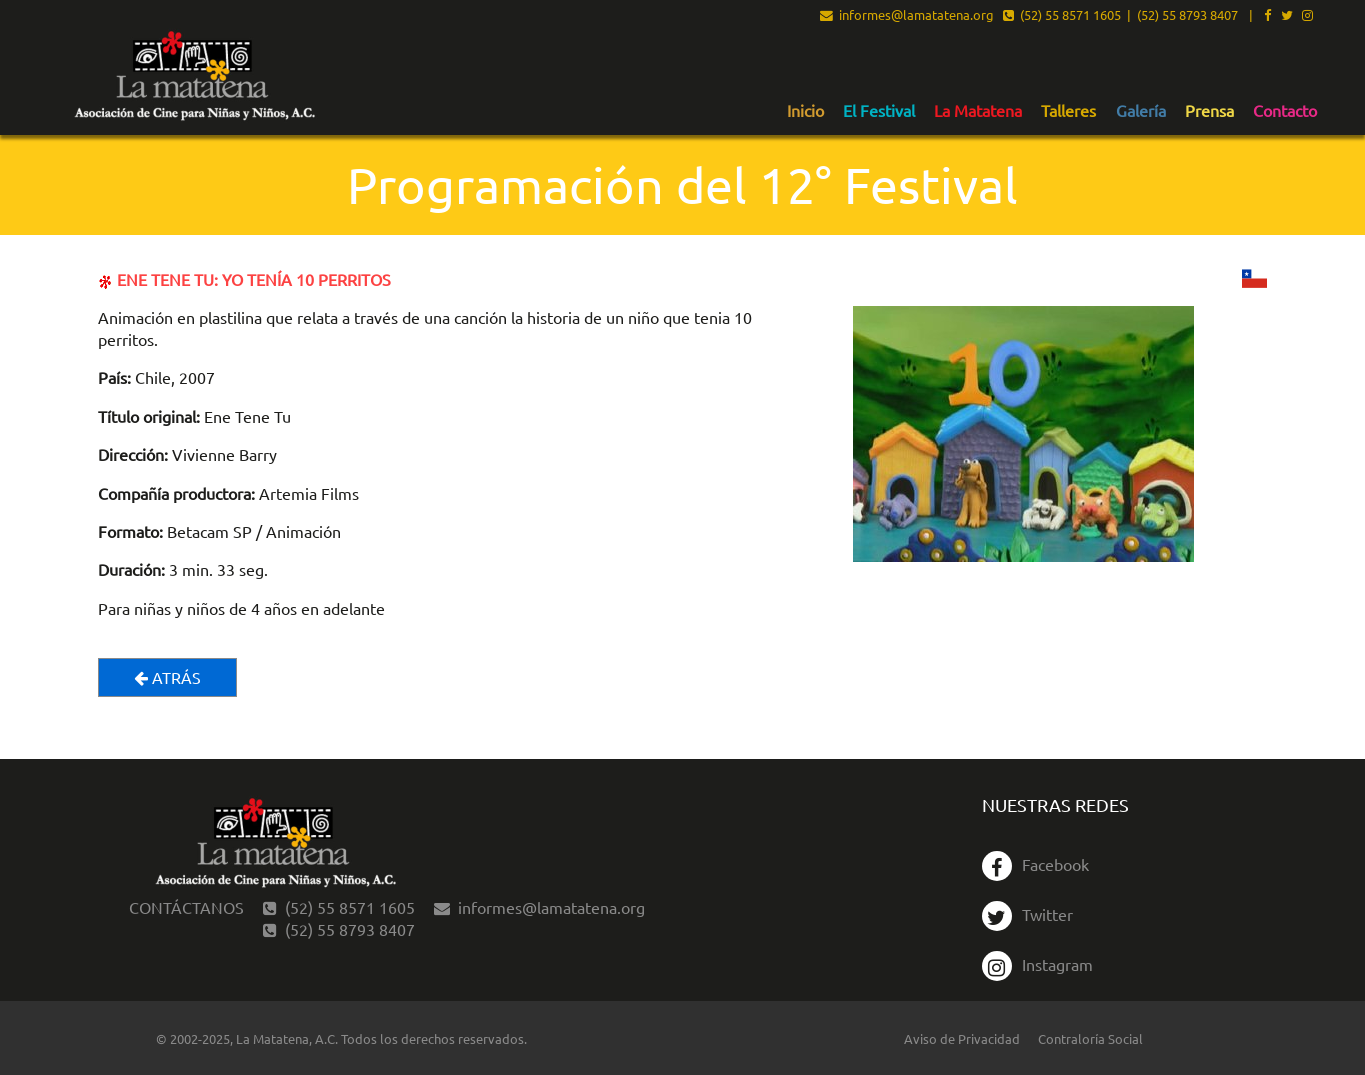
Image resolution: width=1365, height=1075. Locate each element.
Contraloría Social (1090, 1038)
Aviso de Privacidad (962, 1038)
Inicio (805, 111)
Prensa (1209, 111)
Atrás (167, 677)
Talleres (1068, 111)
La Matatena (978, 111)
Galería (1141, 111)
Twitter (1027, 914)
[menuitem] (805, 110)
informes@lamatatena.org (907, 16)
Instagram (1037, 964)
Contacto (1285, 111)
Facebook (1035, 864)
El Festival (879, 111)
